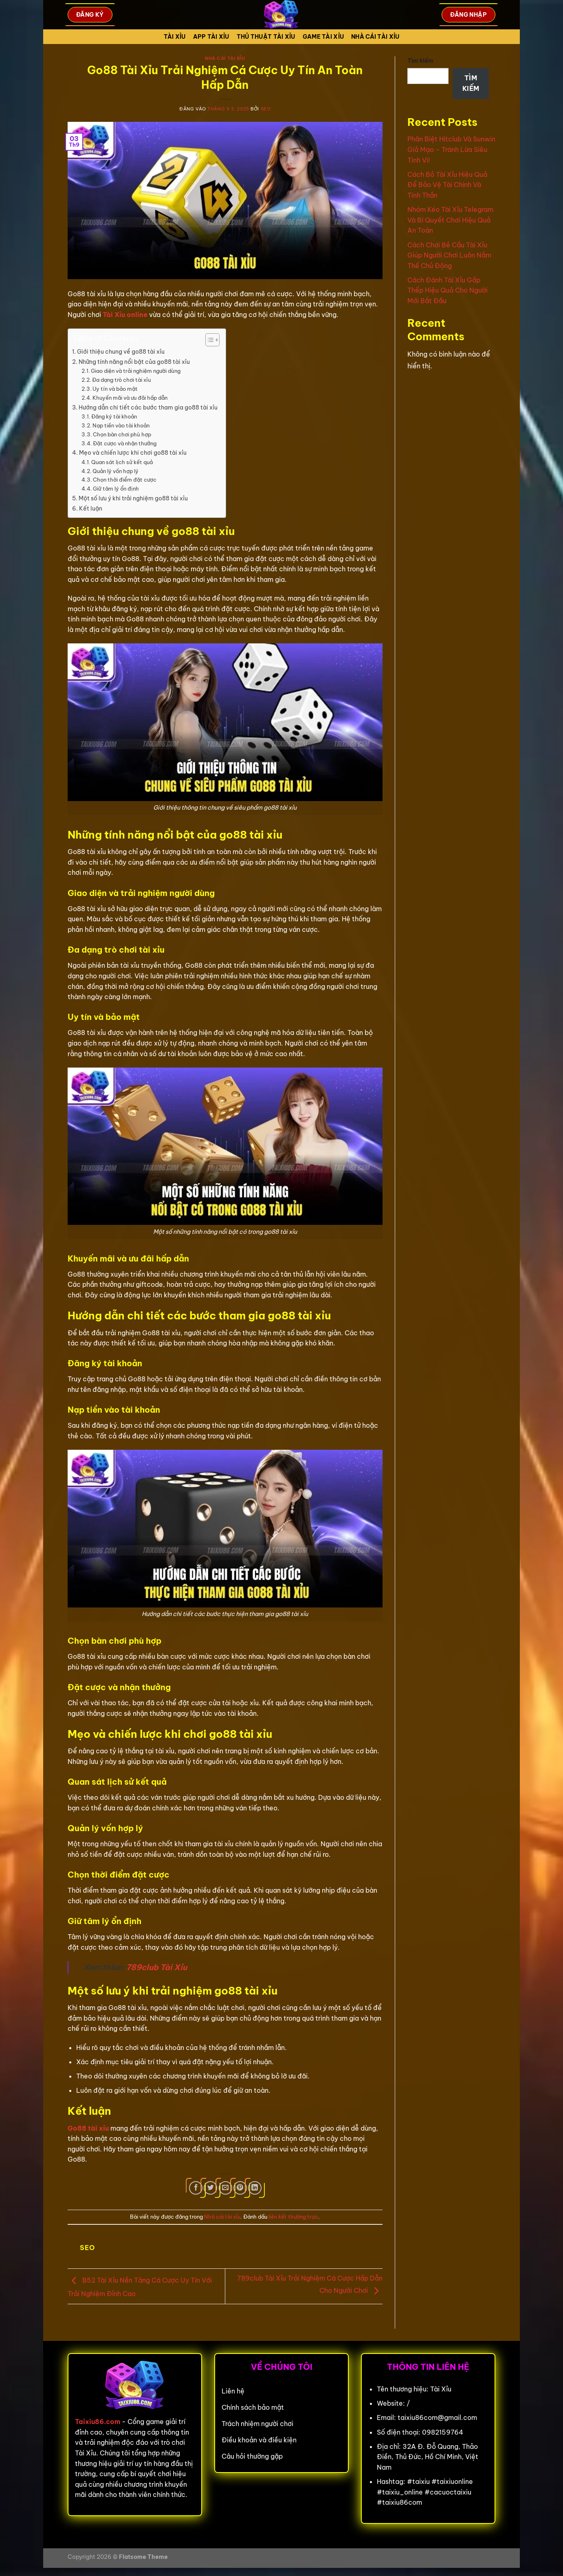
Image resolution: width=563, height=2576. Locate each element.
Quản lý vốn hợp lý (115, 471)
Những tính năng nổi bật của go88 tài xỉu (134, 361)
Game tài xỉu (323, 36)
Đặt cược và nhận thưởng (124, 443)
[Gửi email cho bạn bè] (225, 2188)
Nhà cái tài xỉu (375, 36)
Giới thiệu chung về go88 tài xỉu (121, 351)
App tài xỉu (211, 36)
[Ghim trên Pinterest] (240, 2188)
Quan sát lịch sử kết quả (122, 462)
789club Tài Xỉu (156, 1967)
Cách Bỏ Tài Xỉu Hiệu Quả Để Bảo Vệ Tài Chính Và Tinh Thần (447, 184)
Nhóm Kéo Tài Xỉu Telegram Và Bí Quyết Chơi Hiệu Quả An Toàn (450, 219)
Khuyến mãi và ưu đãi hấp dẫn (129, 397)
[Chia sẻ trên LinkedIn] (255, 2188)
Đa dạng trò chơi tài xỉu (121, 379)
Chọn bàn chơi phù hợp (122, 434)
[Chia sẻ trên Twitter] (210, 2188)
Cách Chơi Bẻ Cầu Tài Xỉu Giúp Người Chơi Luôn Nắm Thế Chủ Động (449, 255)
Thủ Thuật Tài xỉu (266, 36)
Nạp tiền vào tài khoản (121, 425)
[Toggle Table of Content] (208, 340)
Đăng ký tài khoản (114, 416)
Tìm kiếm (420, 60)
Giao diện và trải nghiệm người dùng (135, 371)
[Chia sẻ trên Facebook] (195, 2188)
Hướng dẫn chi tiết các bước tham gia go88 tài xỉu (148, 407)
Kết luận (90, 508)
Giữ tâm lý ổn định (116, 488)
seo (266, 109)
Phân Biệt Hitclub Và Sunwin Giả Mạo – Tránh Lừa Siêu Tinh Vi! (451, 149)
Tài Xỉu (175, 36)
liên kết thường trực (293, 2216)
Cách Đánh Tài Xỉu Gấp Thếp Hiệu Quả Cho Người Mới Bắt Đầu (447, 290)
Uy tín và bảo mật (115, 388)
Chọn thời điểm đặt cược (124, 479)
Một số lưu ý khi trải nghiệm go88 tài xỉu (133, 498)
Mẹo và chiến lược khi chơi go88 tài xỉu (133, 452)
